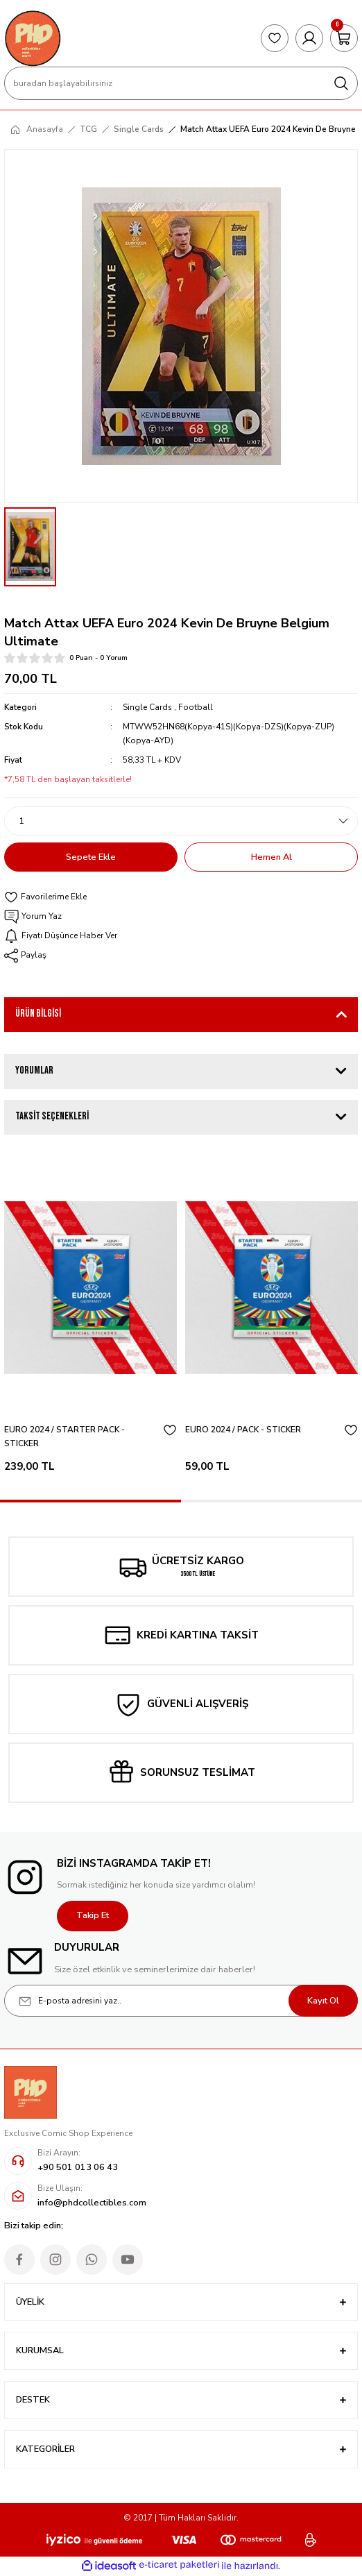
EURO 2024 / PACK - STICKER (243, 1429)
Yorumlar (34, 1070)
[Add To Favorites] (181, 897)
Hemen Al (271, 857)
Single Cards (147, 707)
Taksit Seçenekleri (52, 1116)
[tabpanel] (90, 1317)
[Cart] (344, 38)
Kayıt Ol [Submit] (323, 2000)
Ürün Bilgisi (38, 1013)
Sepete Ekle (91, 857)
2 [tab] (271, 1501)
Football (195, 707)
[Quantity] (181, 821)
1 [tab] (90, 1501)
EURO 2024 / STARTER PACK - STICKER (64, 1436)
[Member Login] (309, 38)
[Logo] (32, 38)
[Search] (181, 83)
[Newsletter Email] (181, 2001)
